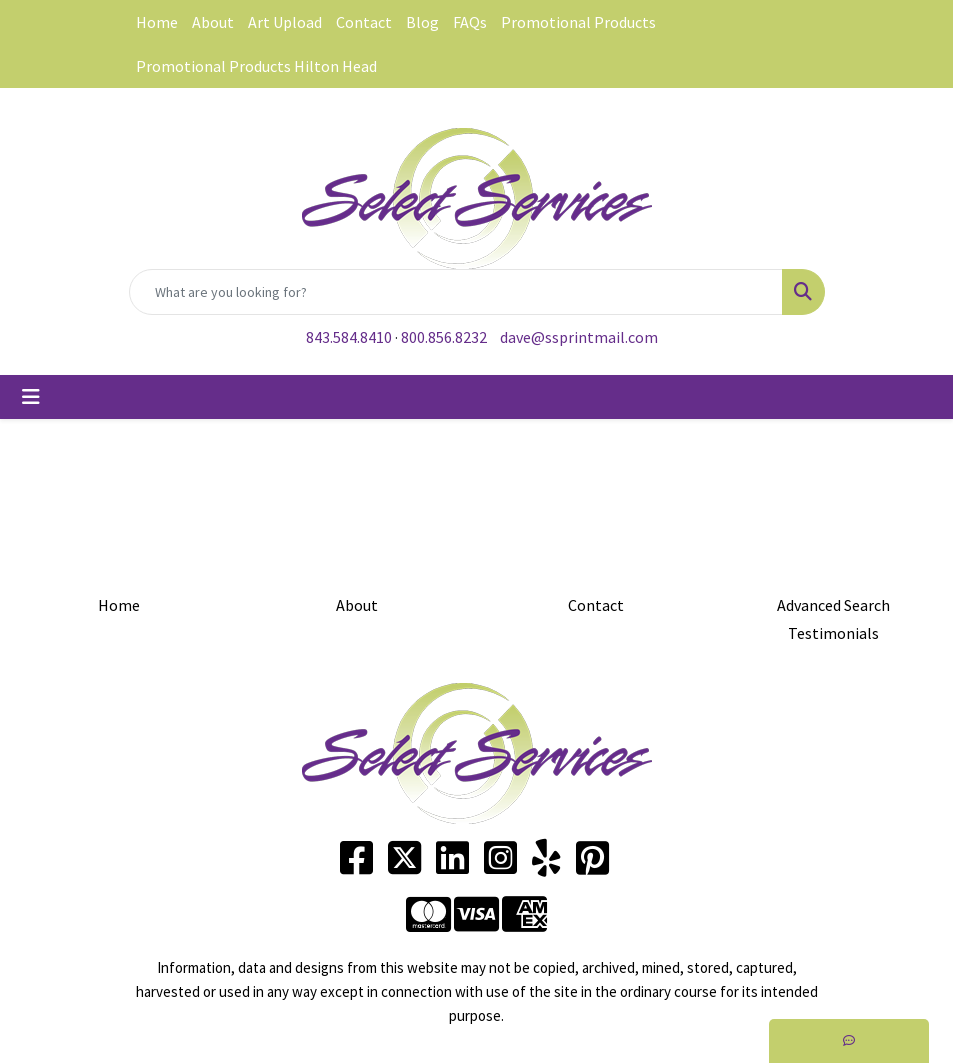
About (213, 22)
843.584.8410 (349, 337)
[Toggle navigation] (31, 397)
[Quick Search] (456, 292)
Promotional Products (578, 22)
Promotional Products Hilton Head (256, 66)
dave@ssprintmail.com (579, 337)
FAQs (470, 22)
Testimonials (833, 633)
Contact (364, 22)
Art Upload (285, 22)
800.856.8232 (444, 337)
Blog (422, 22)
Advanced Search (833, 605)
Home (157, 22)
